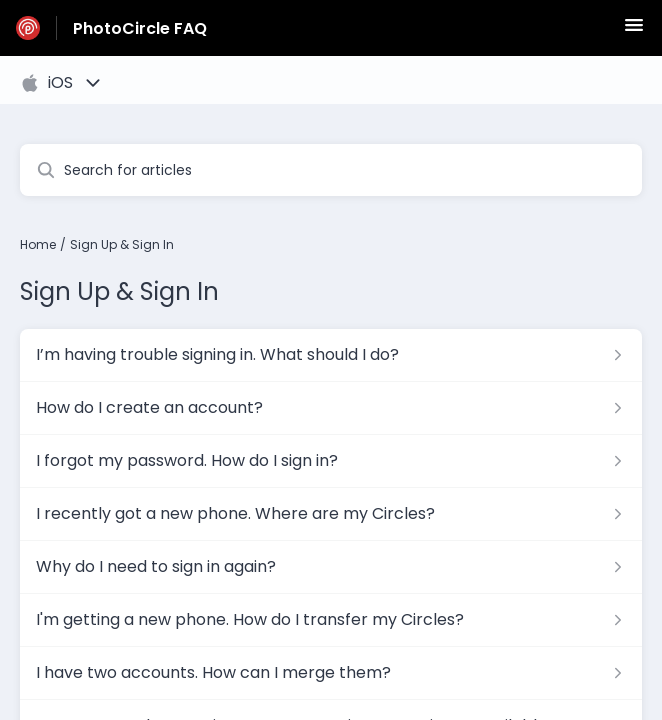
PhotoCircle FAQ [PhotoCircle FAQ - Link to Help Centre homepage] (140, 28)
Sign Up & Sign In (122, 244)
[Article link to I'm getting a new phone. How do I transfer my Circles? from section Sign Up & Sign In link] (331, 620)
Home (38, 244)
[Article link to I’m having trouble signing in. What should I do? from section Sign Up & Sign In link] (331, 355)
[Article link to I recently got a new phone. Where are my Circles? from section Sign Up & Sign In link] (331, 514)
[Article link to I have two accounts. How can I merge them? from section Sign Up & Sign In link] (331, 673)
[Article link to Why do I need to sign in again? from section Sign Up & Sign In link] (331, 567)
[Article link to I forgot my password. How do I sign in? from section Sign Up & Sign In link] (331, 461)
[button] (634, 31)
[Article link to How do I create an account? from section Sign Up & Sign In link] (331, 408)
